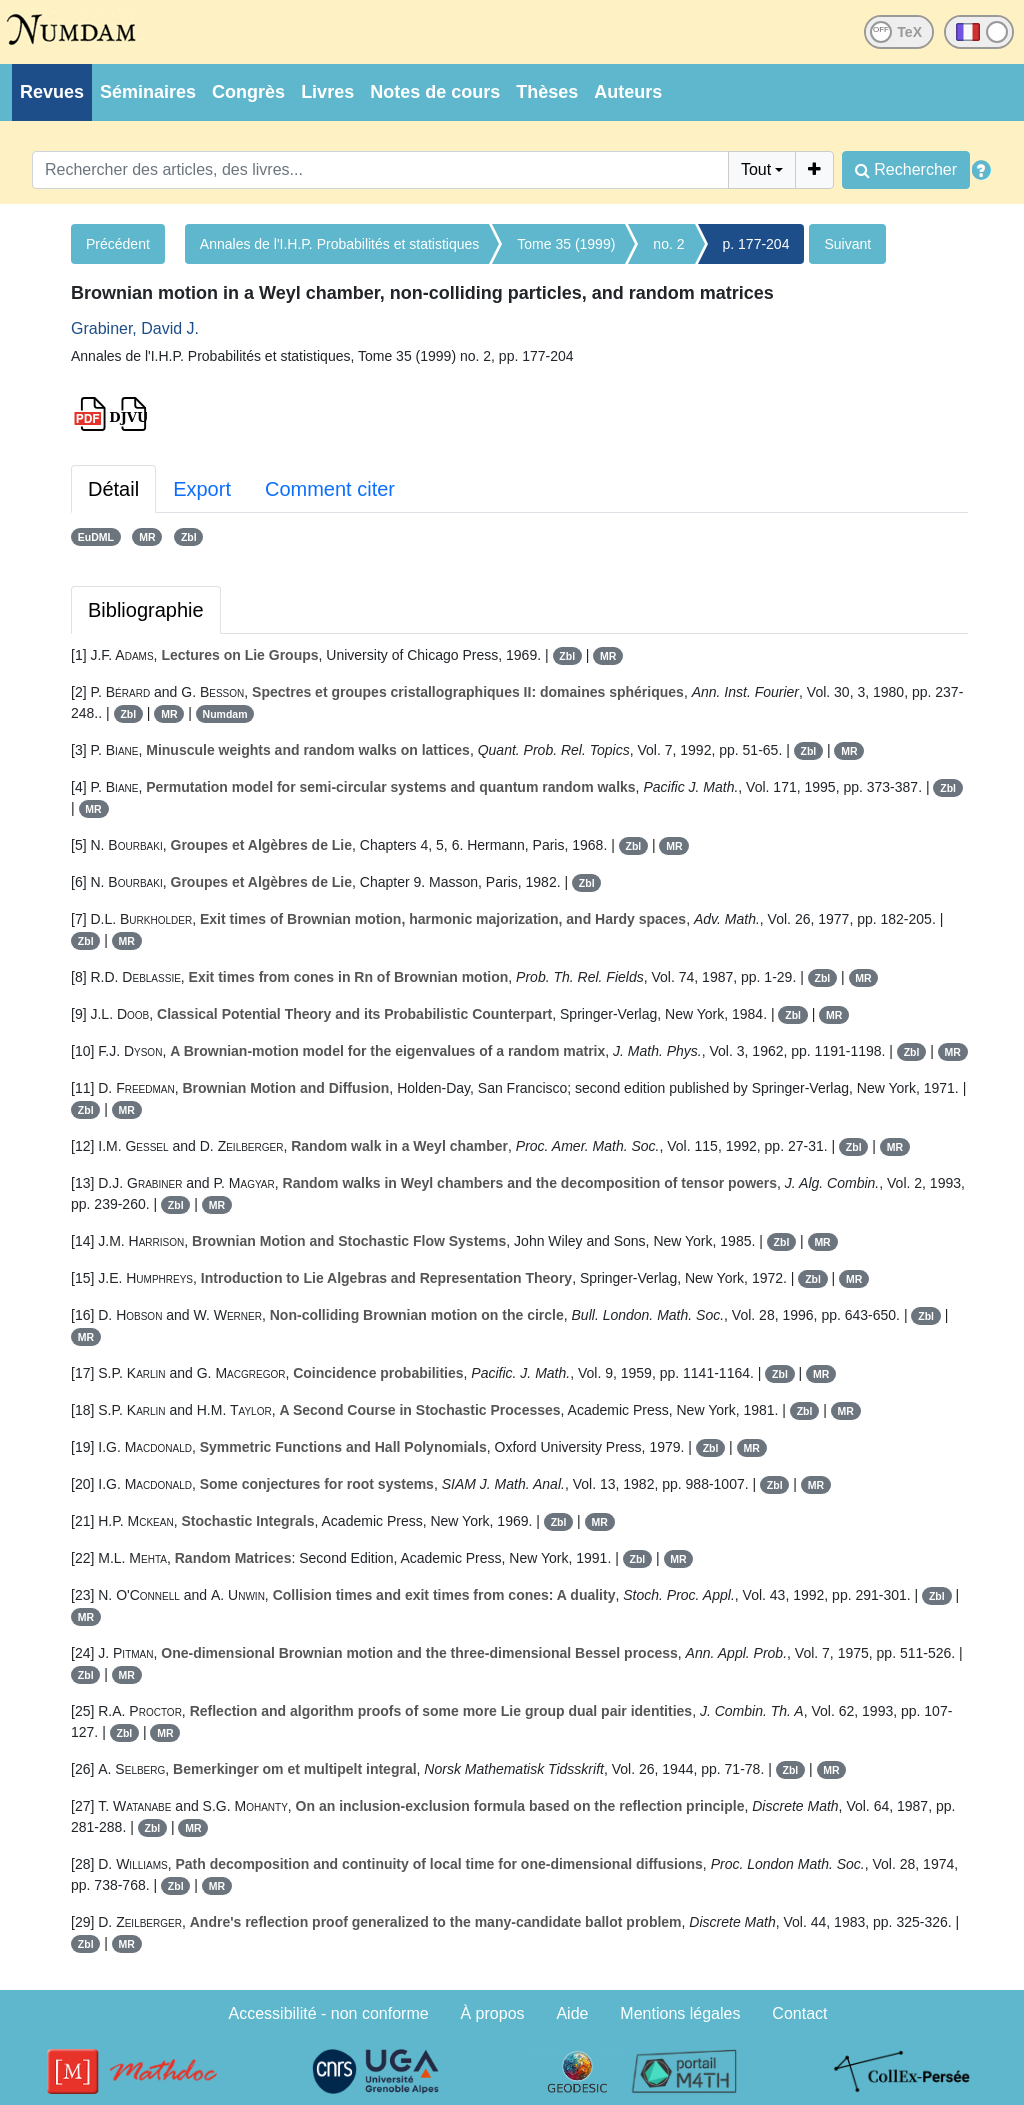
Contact (799, 2013)
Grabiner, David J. (135, 328)
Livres (327, 92)
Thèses (547, 92)
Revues (52, 92)
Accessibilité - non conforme (329, 2013)
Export (202, 489)
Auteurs (628, 92)
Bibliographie (146, 610)
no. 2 (668, 244)
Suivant (847, 244)
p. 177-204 (756, 244)
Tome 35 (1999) (566, 244)
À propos (493, 2013)
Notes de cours (435, 92)
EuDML (96, 537)
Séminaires (148, 92)
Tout (756, 169)
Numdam (225, 714)
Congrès (248, 92)
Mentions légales (680, 2013)
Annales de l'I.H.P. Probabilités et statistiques (339, 244)
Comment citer (330, 489)
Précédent (118, 244)
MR (147, 537)
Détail (113, 489)
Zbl (189, 537)
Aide (572, 2013)
